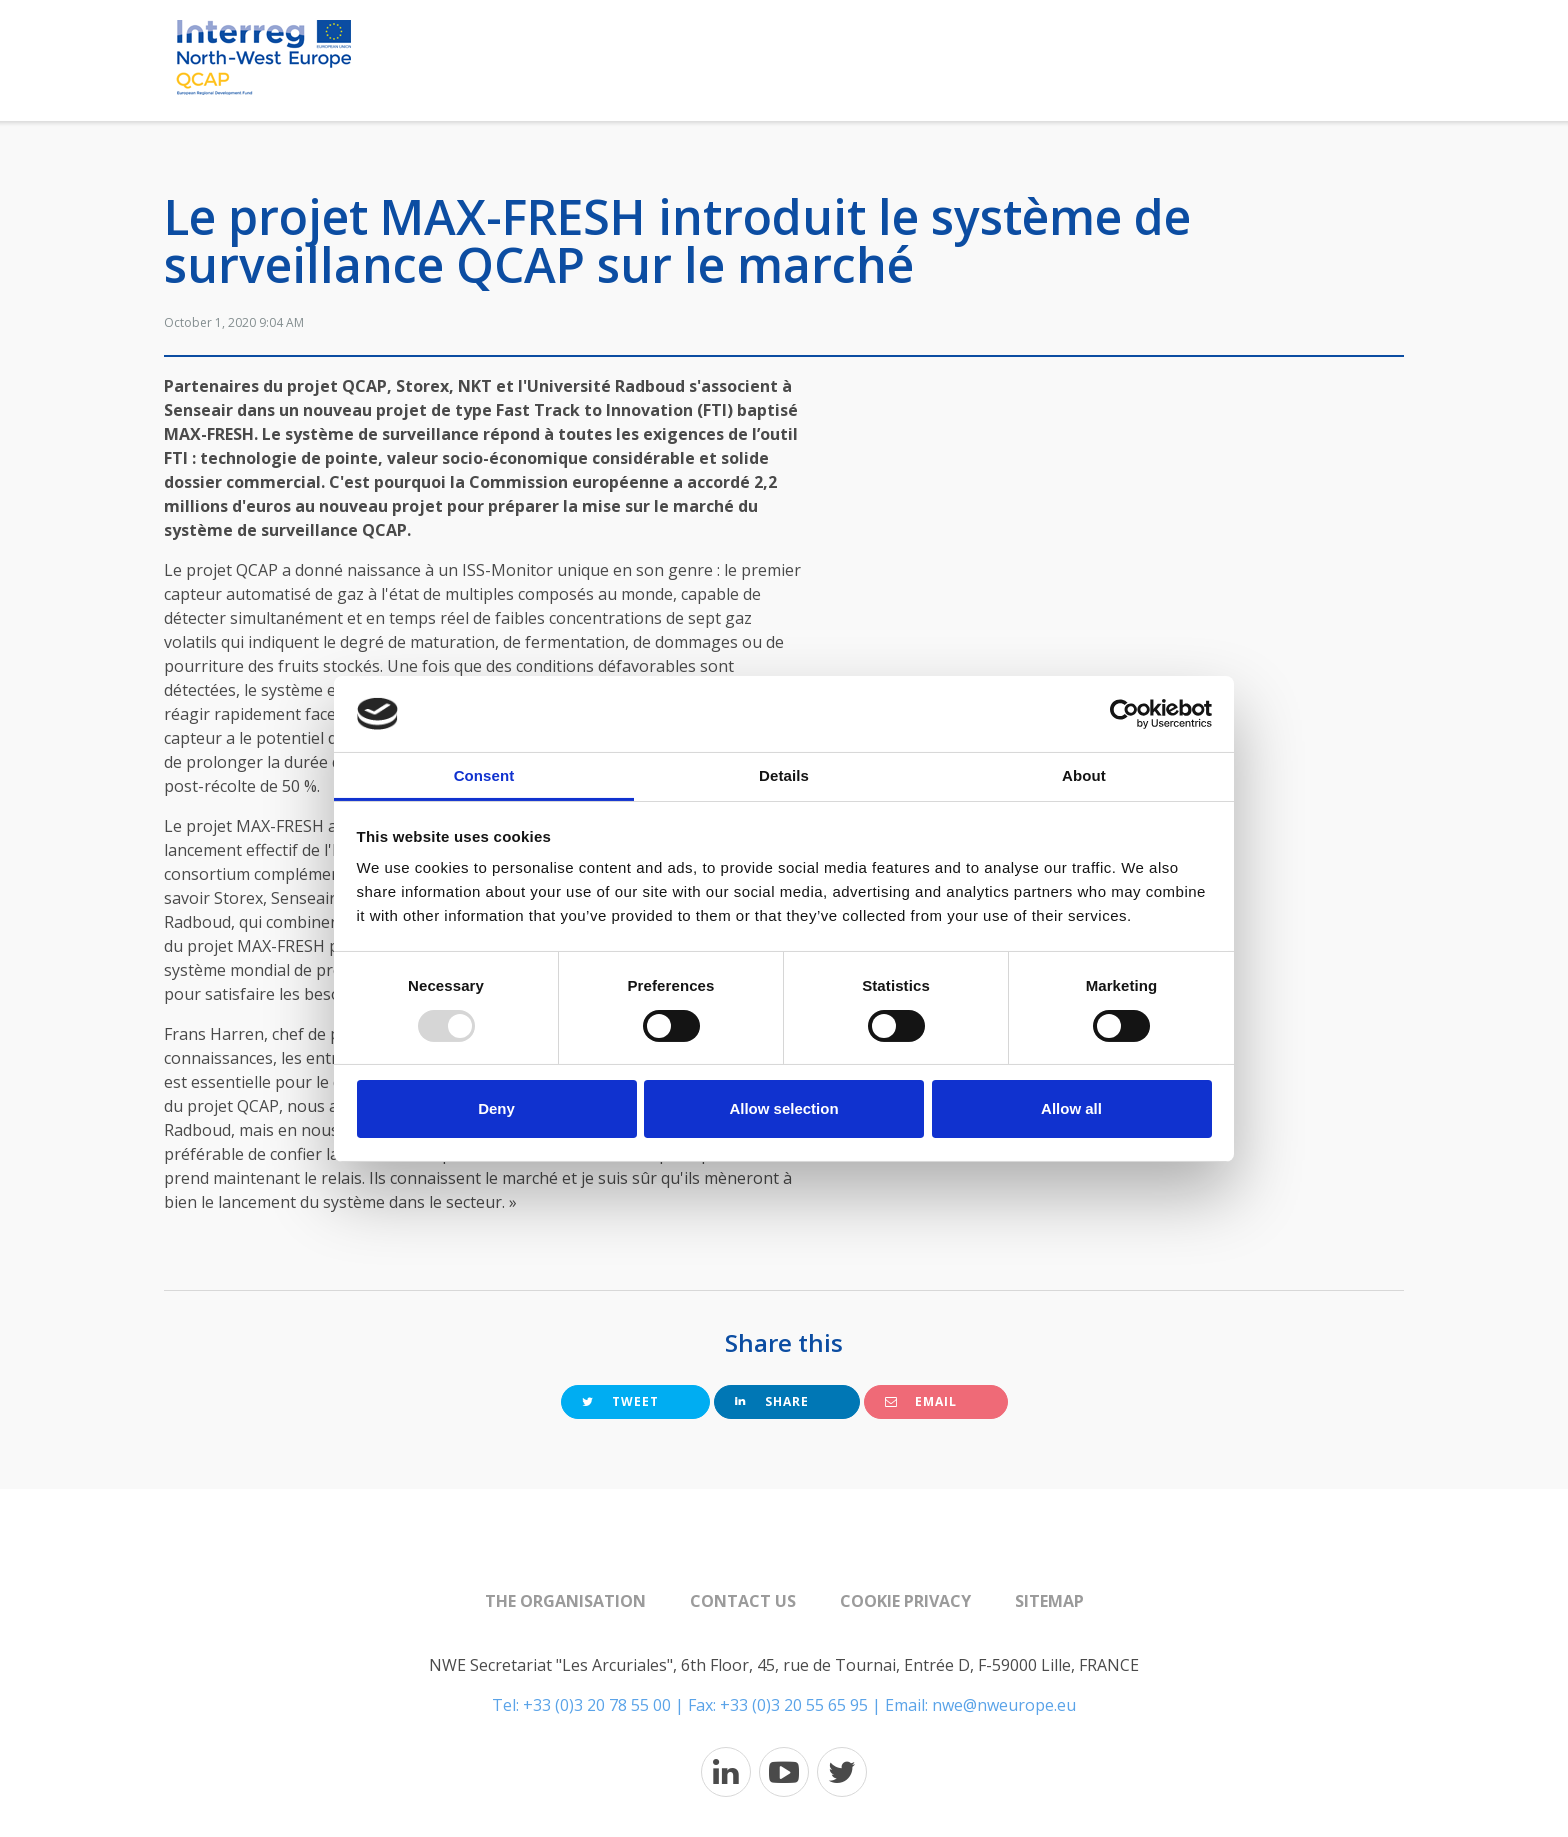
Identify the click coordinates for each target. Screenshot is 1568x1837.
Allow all (1071, 1108)
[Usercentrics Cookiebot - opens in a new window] (1124, 714)
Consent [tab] (484, 775)
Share (772, 1401)
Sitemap (1049, 1601)
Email (921, 1401)
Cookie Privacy (905, 1601)
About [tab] (1084, 775)
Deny (496, 1108)
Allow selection (783, 1108)
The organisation (565, 1601)
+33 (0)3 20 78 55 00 (597, 1705)
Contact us (743, 1601)
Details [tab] (784, 775)
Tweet (620, 1401)
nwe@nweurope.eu (1004, 1705)
